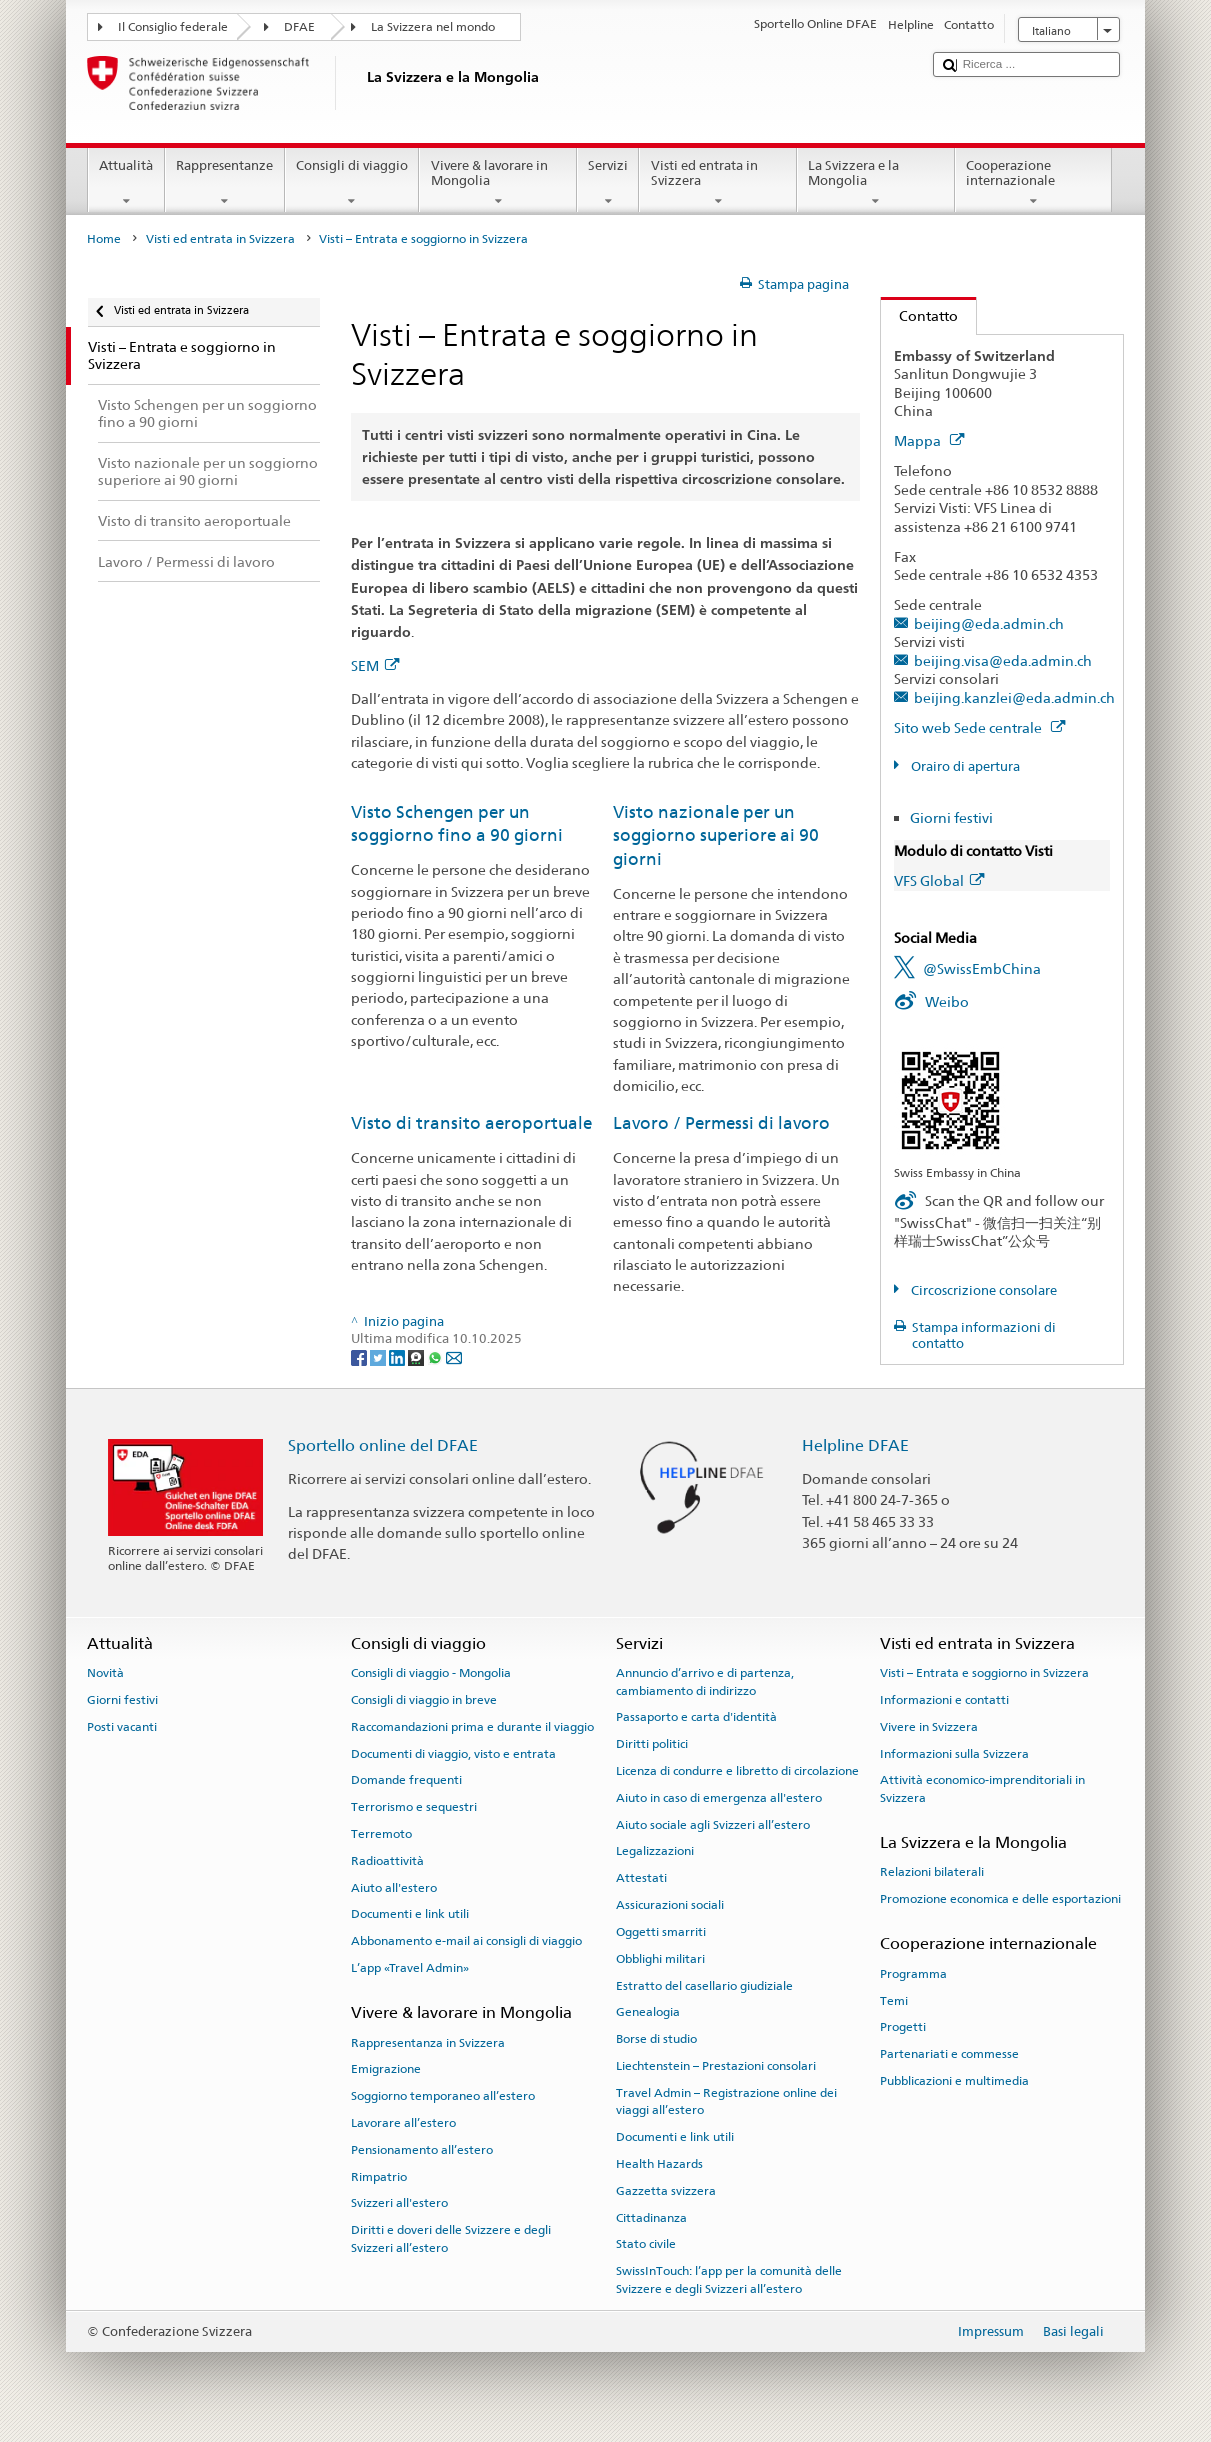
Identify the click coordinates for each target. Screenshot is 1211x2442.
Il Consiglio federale (173, 27)
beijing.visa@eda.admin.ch (1003, 660)
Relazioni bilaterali (932, 1872)
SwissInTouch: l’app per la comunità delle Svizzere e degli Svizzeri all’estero (729, 2279)
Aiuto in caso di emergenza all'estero (719, 1798)
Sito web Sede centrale (979, 727)
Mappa (929, 440)
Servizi (608, 183)
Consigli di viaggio (352, 183)
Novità (105, 1673)
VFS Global (939, 880)
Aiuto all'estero (394, 1887)
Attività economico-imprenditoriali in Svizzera (982, 1788)
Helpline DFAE (855, 1445)
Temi (894, 2000)
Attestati (641, 1878)
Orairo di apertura (964, 766)
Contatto (919, 315)
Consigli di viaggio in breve (424, 1700)
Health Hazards (659, 2164)
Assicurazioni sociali (670, 1905)
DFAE (299, 27)
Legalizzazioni (655, 1851)
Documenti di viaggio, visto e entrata (453, 1753)
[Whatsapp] (436, 1356)
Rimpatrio (379, 2176)
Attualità (126, 183)
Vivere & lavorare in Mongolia (498, 183)
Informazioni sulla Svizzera (954, 1753)
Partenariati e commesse (949, 2054)
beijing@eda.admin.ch (989, 623)
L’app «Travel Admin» (410, 1968)
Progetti (903, 2027)
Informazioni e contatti (944, 1700)
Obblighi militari (660, 1959)
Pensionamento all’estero (422, 2150)
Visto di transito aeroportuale (471, 1123)
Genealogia (648, 2012)
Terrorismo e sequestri (414, 1807)
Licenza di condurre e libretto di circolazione (737, 1771)
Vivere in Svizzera (929, 1727)
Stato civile (646, 2244)
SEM (375, 665)
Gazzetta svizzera (666, 2191)
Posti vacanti (122, 1727)
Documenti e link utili (410, 1914)
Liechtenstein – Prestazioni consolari (716, 2066)
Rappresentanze (225, 183)
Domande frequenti (406, 1780)
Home (104, 239)
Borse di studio (656, 2039)
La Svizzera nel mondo (433, 27)
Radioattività (387, 1861)
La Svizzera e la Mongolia (876, 183)
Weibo (947, 1001)
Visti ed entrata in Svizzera (718, 183)
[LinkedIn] (398, 1356)
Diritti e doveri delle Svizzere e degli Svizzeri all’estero (451, 2238)
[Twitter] (379, 1356)
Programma (913, 1974)
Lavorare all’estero (403, 2123)
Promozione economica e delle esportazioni (1000, 1899)
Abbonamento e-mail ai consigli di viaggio (466, 1941)
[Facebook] (360, 1356)
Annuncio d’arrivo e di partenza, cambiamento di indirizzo (705, 1681)
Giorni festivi (951, 817)
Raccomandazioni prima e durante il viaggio (472, 1727)
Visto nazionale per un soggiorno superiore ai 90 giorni (716, 835)
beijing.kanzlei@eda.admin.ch (1014, 697)
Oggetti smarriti (661, 1932)
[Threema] (417, 1356)
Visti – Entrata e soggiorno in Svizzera (984, 1673)
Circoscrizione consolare (982, 1290)
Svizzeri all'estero (399, 2203)
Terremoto (381, 1834)
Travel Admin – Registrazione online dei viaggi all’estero (726, 2101)
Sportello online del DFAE (383, 1445)
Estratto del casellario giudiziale (704, 1985)
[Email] (454, 1356)
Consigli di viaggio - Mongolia (431, 1673)
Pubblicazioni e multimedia (954, 2081)
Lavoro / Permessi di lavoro (721, 1123)
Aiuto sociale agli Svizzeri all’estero (713, 1824)
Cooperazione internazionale (1034, 183)
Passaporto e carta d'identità (696, 1717)
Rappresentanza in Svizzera (428, 2042)
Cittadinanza (651, 2217)
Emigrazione (386, 2069)
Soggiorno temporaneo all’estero (443, 2096)
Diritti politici (652, 1744)
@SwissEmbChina (982, 968)
